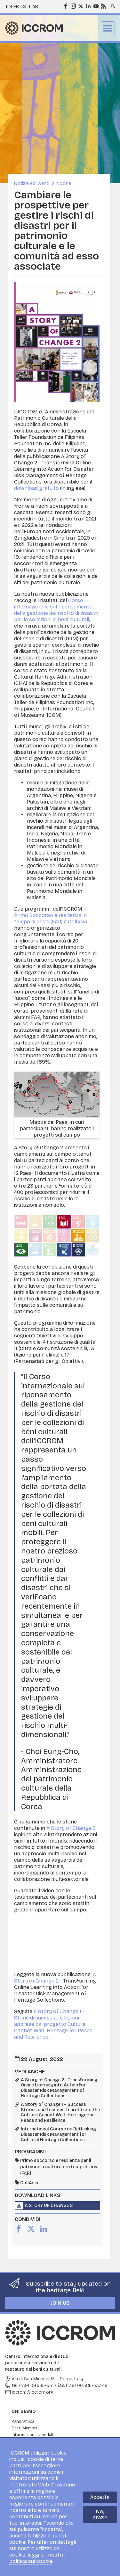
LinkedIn (88, 6)
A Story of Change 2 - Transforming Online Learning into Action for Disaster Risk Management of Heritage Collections (59, 2088)
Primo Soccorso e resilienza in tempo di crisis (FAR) (50, 918)
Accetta (99, 2497)
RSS (103, 6)
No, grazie (99, 2514)
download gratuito (36, 488)
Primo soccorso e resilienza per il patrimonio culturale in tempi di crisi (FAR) (59, 2167)
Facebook (65, 6)
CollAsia (77, 922)
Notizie (63, 183)
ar (35, 6)
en (9, 6)
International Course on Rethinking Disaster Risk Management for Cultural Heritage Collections (58, 2135)
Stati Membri (24, 2428)
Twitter (80, 6)
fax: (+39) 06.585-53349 (83, 2385)
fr (16, 6)
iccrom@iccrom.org (32, 2392)
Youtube (95, 6)
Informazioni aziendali (32, 2434)
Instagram (73, 6)
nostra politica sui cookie (37, 2558)
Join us (60, 2303)
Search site (112, 4)
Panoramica (23, 2421)
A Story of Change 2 (70, 1828)
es (23, 6)
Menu (108, 28)
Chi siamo (24, 2411)
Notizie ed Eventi (31, 183)
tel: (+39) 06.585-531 (32, 2385)
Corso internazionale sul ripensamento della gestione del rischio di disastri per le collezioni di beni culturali (56, 609)
